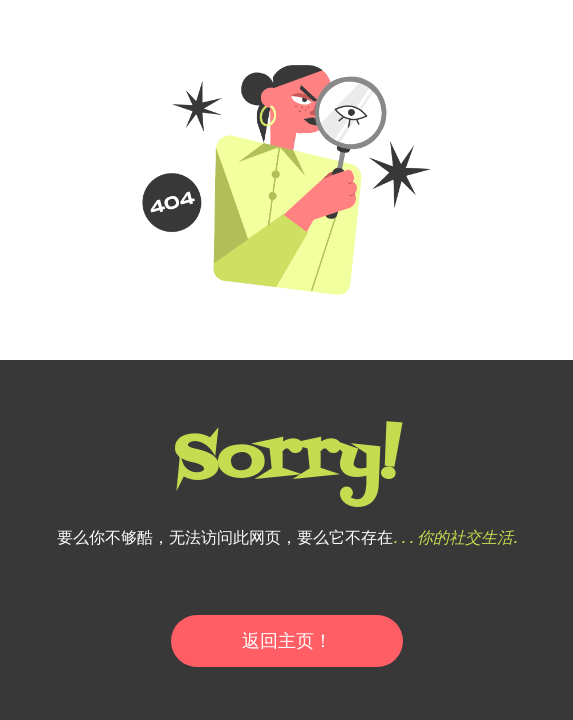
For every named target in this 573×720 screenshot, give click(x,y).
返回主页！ (287, 640)
